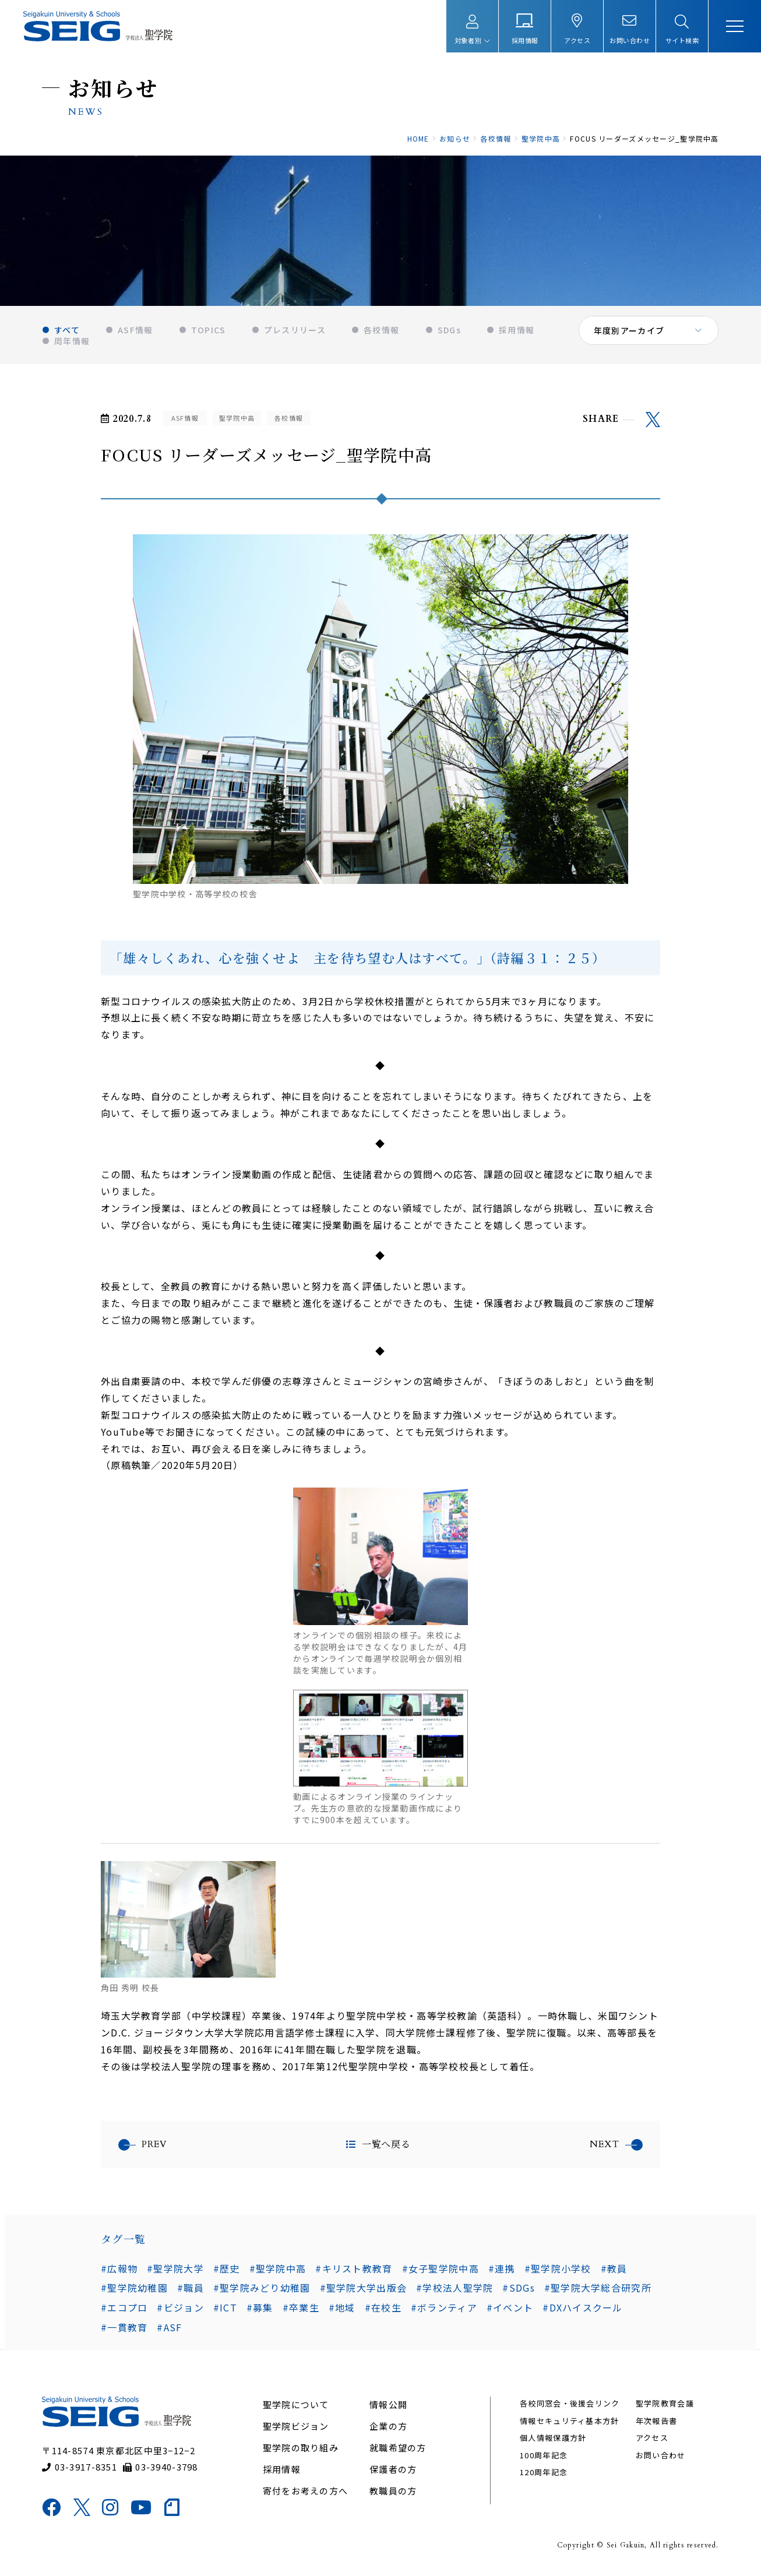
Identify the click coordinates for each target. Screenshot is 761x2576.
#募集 (259, 2309)
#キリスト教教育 (353, 2270)
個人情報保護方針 (553, 2439)
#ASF (169, 2329)
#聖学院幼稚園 (134, 2289)
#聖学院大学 (175, 2270)
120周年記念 (544, 2474)
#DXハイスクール (582, 2309)
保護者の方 (393, 2471)
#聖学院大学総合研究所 (597, 2289)
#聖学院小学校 (557, 2270)
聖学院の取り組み (301, 2450)
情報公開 (388, 2407)
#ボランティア (444, 2309)
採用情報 (282, 2471)
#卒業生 (301, 2309)
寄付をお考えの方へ (305, 2493)
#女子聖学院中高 (440, 2270)
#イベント (510, 2309)
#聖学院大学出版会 (363, 2289)
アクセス (652, 2439)
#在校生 (383, 2309)
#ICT (225, 2309)
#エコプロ (124, 2309)
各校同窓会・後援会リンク (569, 2405)
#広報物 (119, 2270)
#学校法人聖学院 (454, 2289)
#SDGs (518, 2289)
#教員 (614, 2270)
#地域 (342, 2309)
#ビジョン (180, 2309)
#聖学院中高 (277, 2270)
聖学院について (296, 2407)
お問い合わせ (661, 2457)
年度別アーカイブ (629, 332)
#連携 (501, 2270)
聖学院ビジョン (296, 2428)
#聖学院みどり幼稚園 (262, 2289)
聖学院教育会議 (665, 2405)
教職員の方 (393, 2493)
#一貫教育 (124, 2329)
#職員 (190, 2289)
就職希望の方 (398, 2450)
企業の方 (388, 2428)
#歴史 (226, 2270)
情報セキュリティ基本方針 (569, 2423)
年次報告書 (656, 2423)
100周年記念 (544, 2457)
